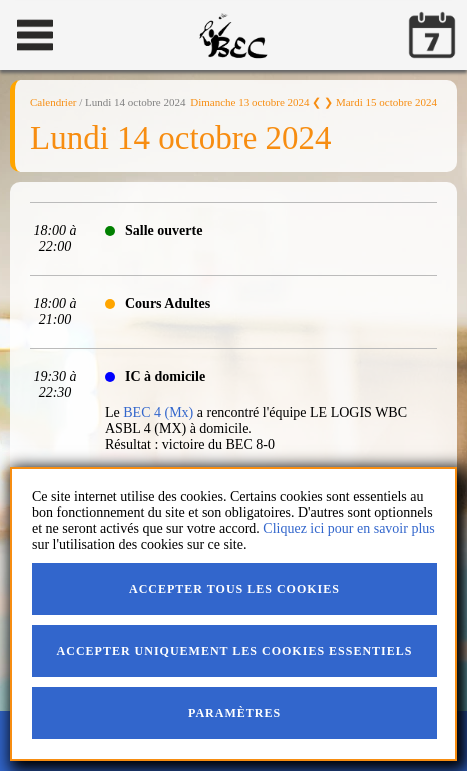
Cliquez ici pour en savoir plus (348, 528)
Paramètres (234, 713)
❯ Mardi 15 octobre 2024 (380, 102)
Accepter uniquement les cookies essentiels (235, 651)
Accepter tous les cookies (234, 589)
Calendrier (53, 102)
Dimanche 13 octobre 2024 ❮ (255, 102)
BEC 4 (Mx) (158, 412)
